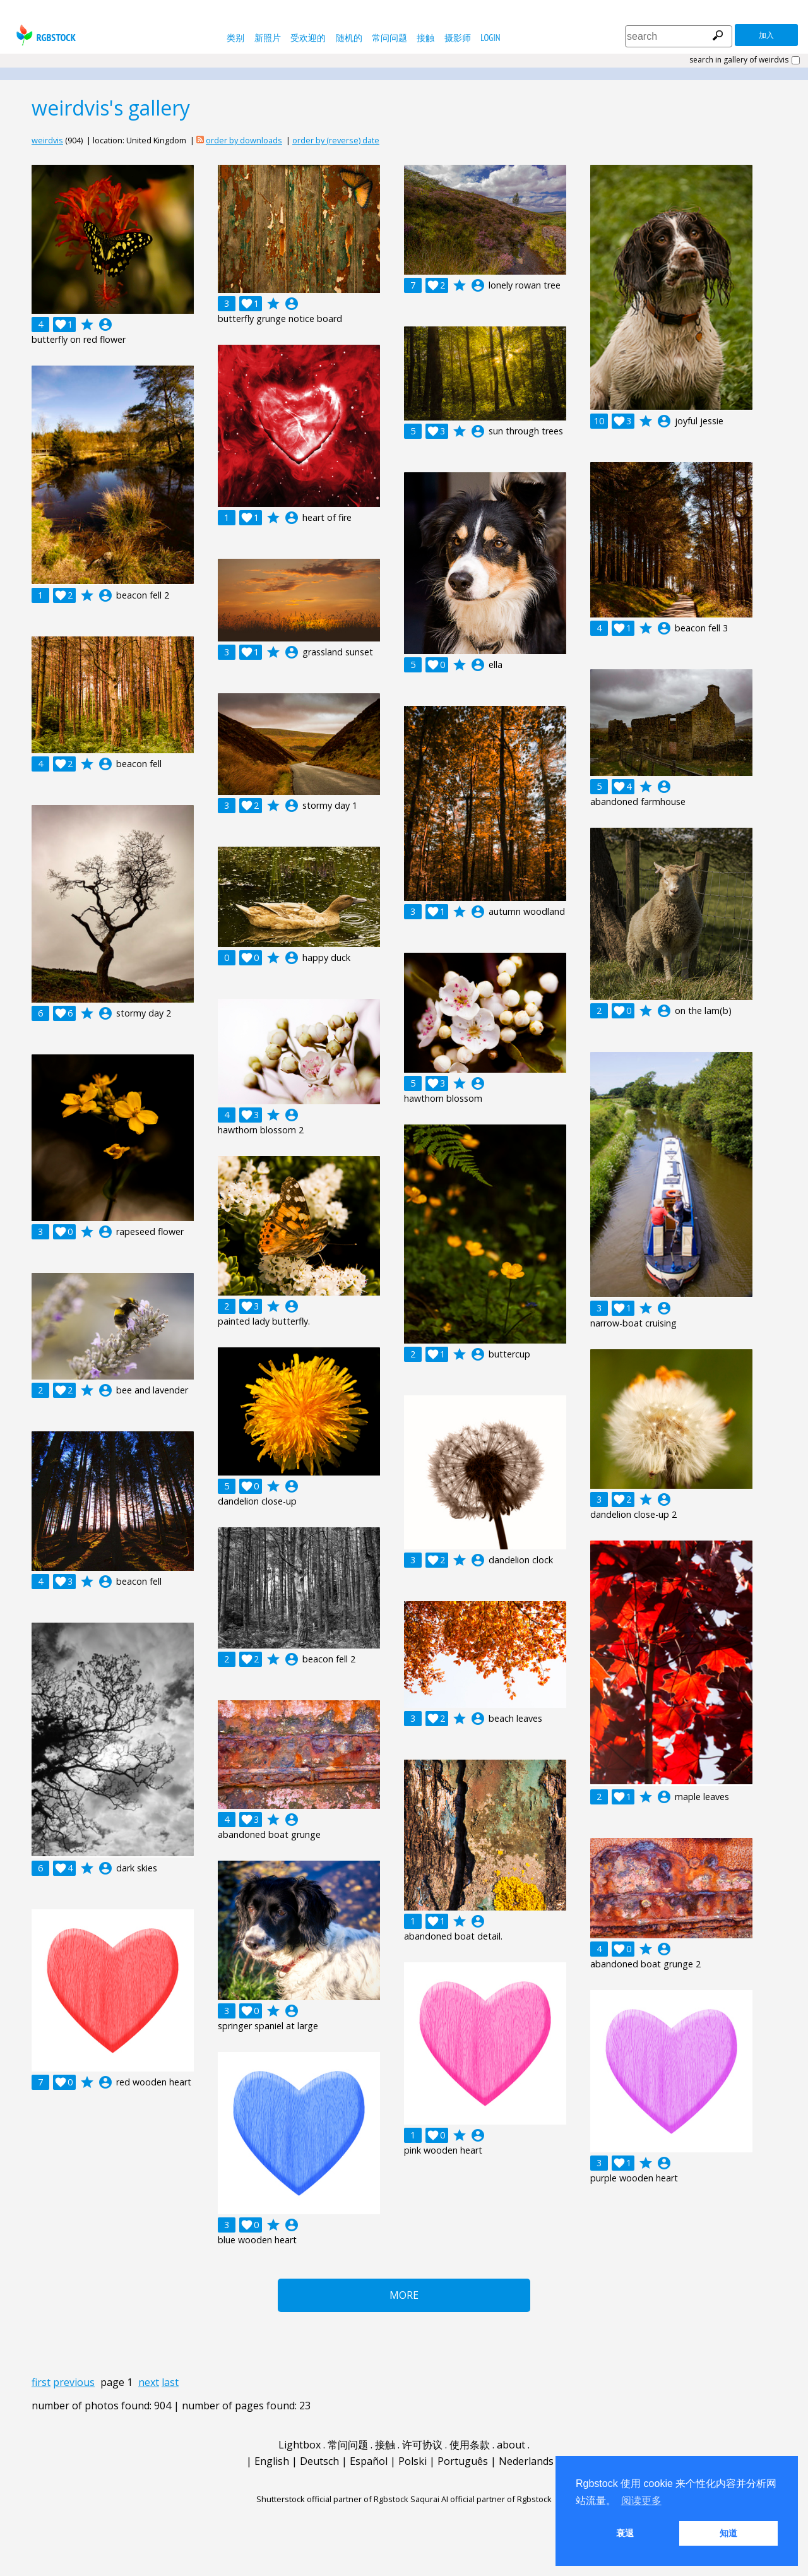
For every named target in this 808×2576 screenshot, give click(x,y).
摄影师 (457, 38)
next (148, 2382)
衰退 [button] (625, 2533)
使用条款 (469, 2445)
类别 (235, 38)
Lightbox (299, 2445)
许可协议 (422, 2445)
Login (490, 38)
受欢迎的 (308, 38)
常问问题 (389, 38)
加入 (766, 35)
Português (462, 2461)
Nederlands (526, 2461)
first (41, 2382)
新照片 (267, 38)
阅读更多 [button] (641, 2500)
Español (369, 2461)
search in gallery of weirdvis (738, 60)
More (404, 2295)
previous (74, 2382)
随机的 (349, 38)
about (511, 2445)
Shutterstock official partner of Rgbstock (332, 2499)
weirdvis (47, 140)
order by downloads (244, 140)
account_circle (105, 324)
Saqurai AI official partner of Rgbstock (481, 2499)
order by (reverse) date (335, 140)
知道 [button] (728, 2533)
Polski (412, 2461)
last (170, 2382)
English (271, 2461)
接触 (425, 38)
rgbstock (44, 35)
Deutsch (319, 2461)
